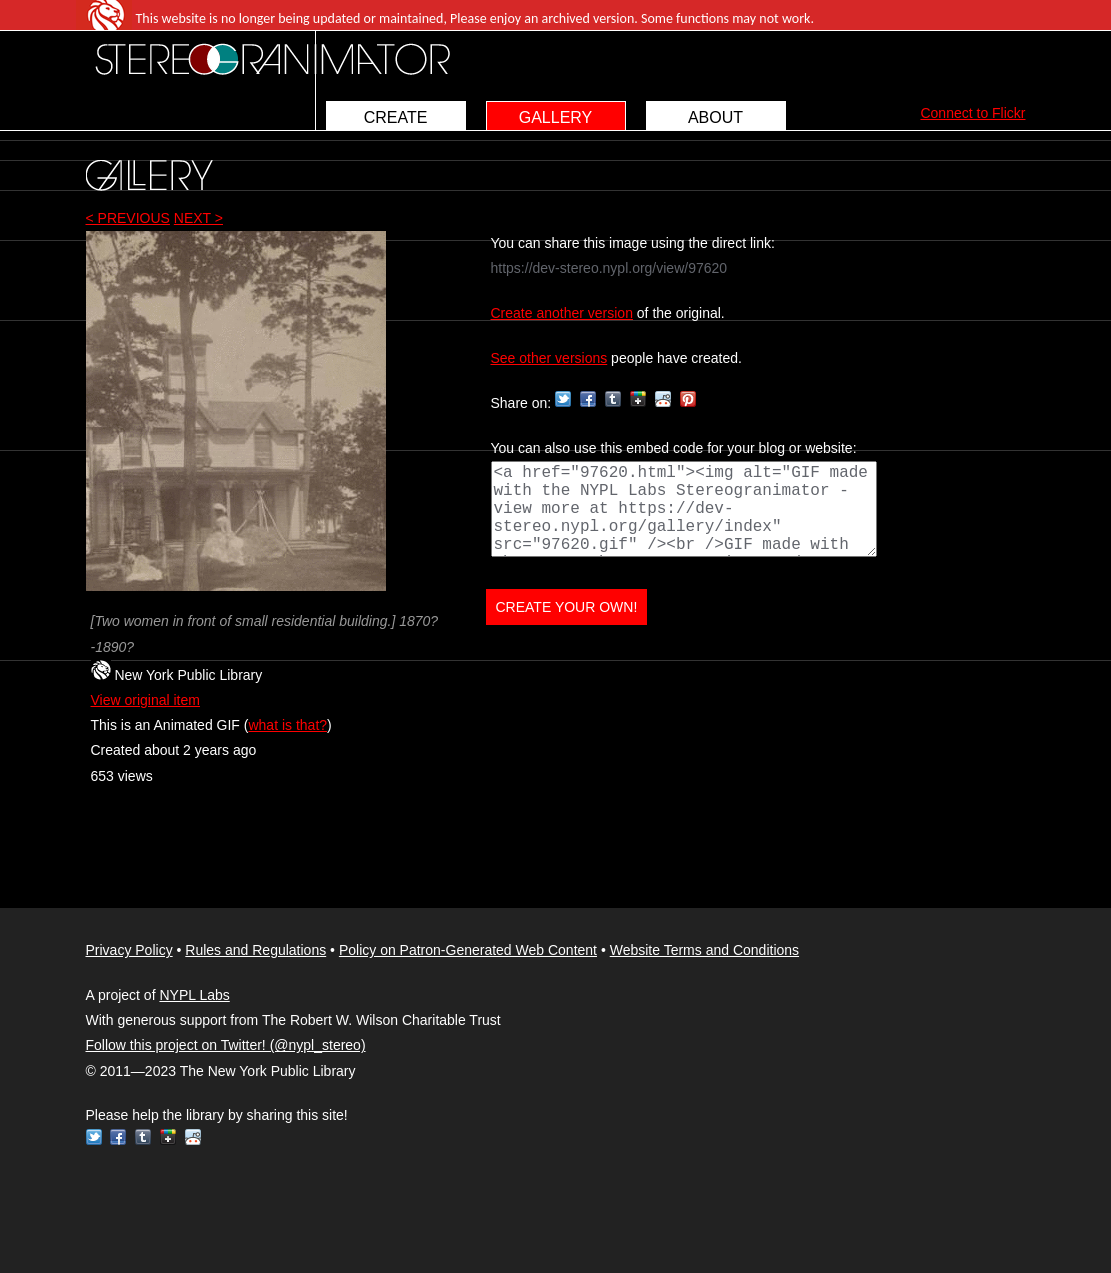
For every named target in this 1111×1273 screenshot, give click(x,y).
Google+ (638, 399)
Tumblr (613, 399)
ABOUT (715, 117)
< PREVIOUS (128, 218)
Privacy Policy (129, 950)
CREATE (396, 117)
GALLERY (556, 117)
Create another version (562, 313)
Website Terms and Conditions (704, 950)
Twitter (563, 399)
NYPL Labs (194, 995)
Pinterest (688, 399)
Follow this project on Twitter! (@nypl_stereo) (226, 1045)
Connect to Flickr (972, 113)
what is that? (287, 725)
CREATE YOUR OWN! (567, 607)
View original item (145, 700)
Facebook (588, 399)
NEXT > (198, 218)
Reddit (663, 399)
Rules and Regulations (255, 950)
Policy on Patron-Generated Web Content (468, 950)
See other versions (549, 358)
